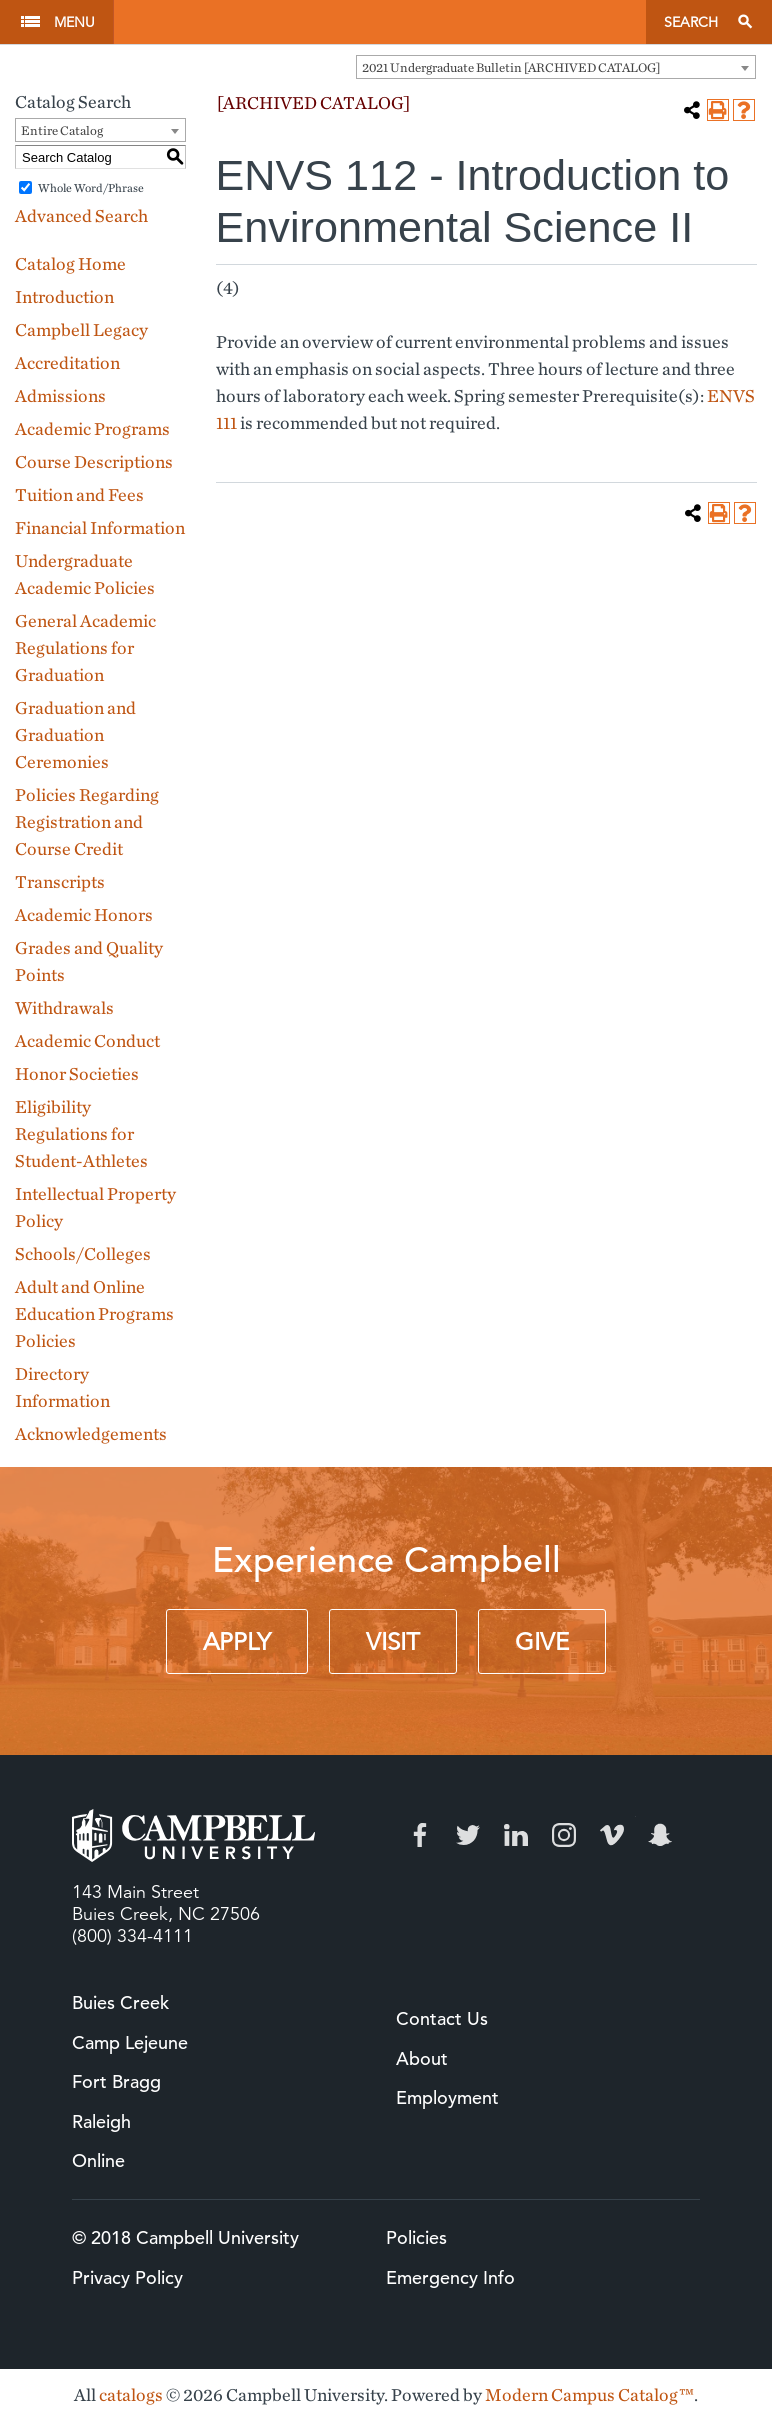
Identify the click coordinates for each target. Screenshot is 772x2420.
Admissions (60, 395)
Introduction (64, 296)
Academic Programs (92, 428)
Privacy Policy (127, 2277)
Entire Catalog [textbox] (62, 130)
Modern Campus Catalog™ (589, 2394)
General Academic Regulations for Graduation (85, 647)
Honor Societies (77, 1073)
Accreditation (67, 362)
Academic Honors (84, 914)
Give (542, 1642)
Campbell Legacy (81, 329)
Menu (74, 22)
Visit (393, 1642)
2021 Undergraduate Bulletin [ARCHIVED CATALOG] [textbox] (511, 67)
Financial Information (100, 527)
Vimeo (612, 1835)
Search (691, 22)
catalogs (131, 2394)
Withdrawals (64, 1007)
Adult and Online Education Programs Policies (94, 1313)
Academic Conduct (87, 1040)
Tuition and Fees (79, 494)
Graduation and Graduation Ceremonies (75, 734)
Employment (447, 2097)
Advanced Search (81, 215)
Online (98, 2160)
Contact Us (442, 2018)
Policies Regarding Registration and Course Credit (87, 821)
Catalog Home (70, 263)
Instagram (564, 1835)
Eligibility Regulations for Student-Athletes (81, 1133)
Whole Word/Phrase (91, 187)
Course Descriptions (94, 461)
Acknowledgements (91, 1433)
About (422, 2058)
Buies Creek (120, 2002)
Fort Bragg (116, 2081)
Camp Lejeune (130, 2042)
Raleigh (101, 2121)
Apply (237, 1642)
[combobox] (556, 67)
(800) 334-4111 (132, 1936)
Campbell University (379, 22)
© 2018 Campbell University (185, 2237)
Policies (416, 2237)
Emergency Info (450, 2277)
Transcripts (60, 881)
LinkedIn (516, 1835)
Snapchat (660, 1835)
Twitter (468, 1835)
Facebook (420, 1835)
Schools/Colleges (83, 1253)
